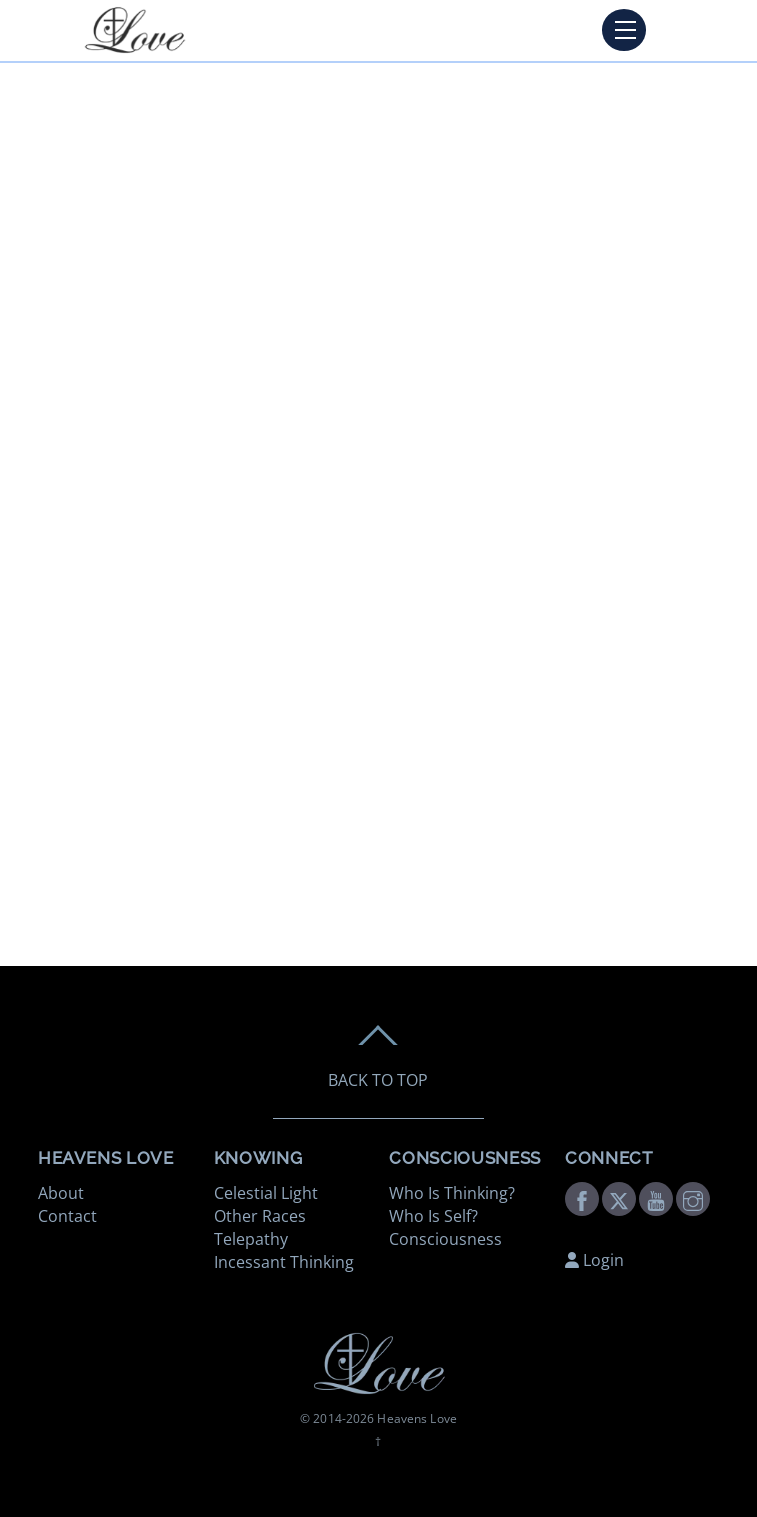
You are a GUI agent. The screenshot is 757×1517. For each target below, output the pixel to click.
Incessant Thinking (284, 1262)
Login (594, 1260)
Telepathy (251, 1239)
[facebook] (582, 1197)
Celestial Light (266, 1193)
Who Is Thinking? (452, 1193)
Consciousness (445, 1239)
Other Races (260, 1216)
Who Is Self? (433, 1216)
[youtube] (656, 1197)
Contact (67, 1216)
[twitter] (619, 1197)
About (61, 1193)
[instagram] (693, 1197)
